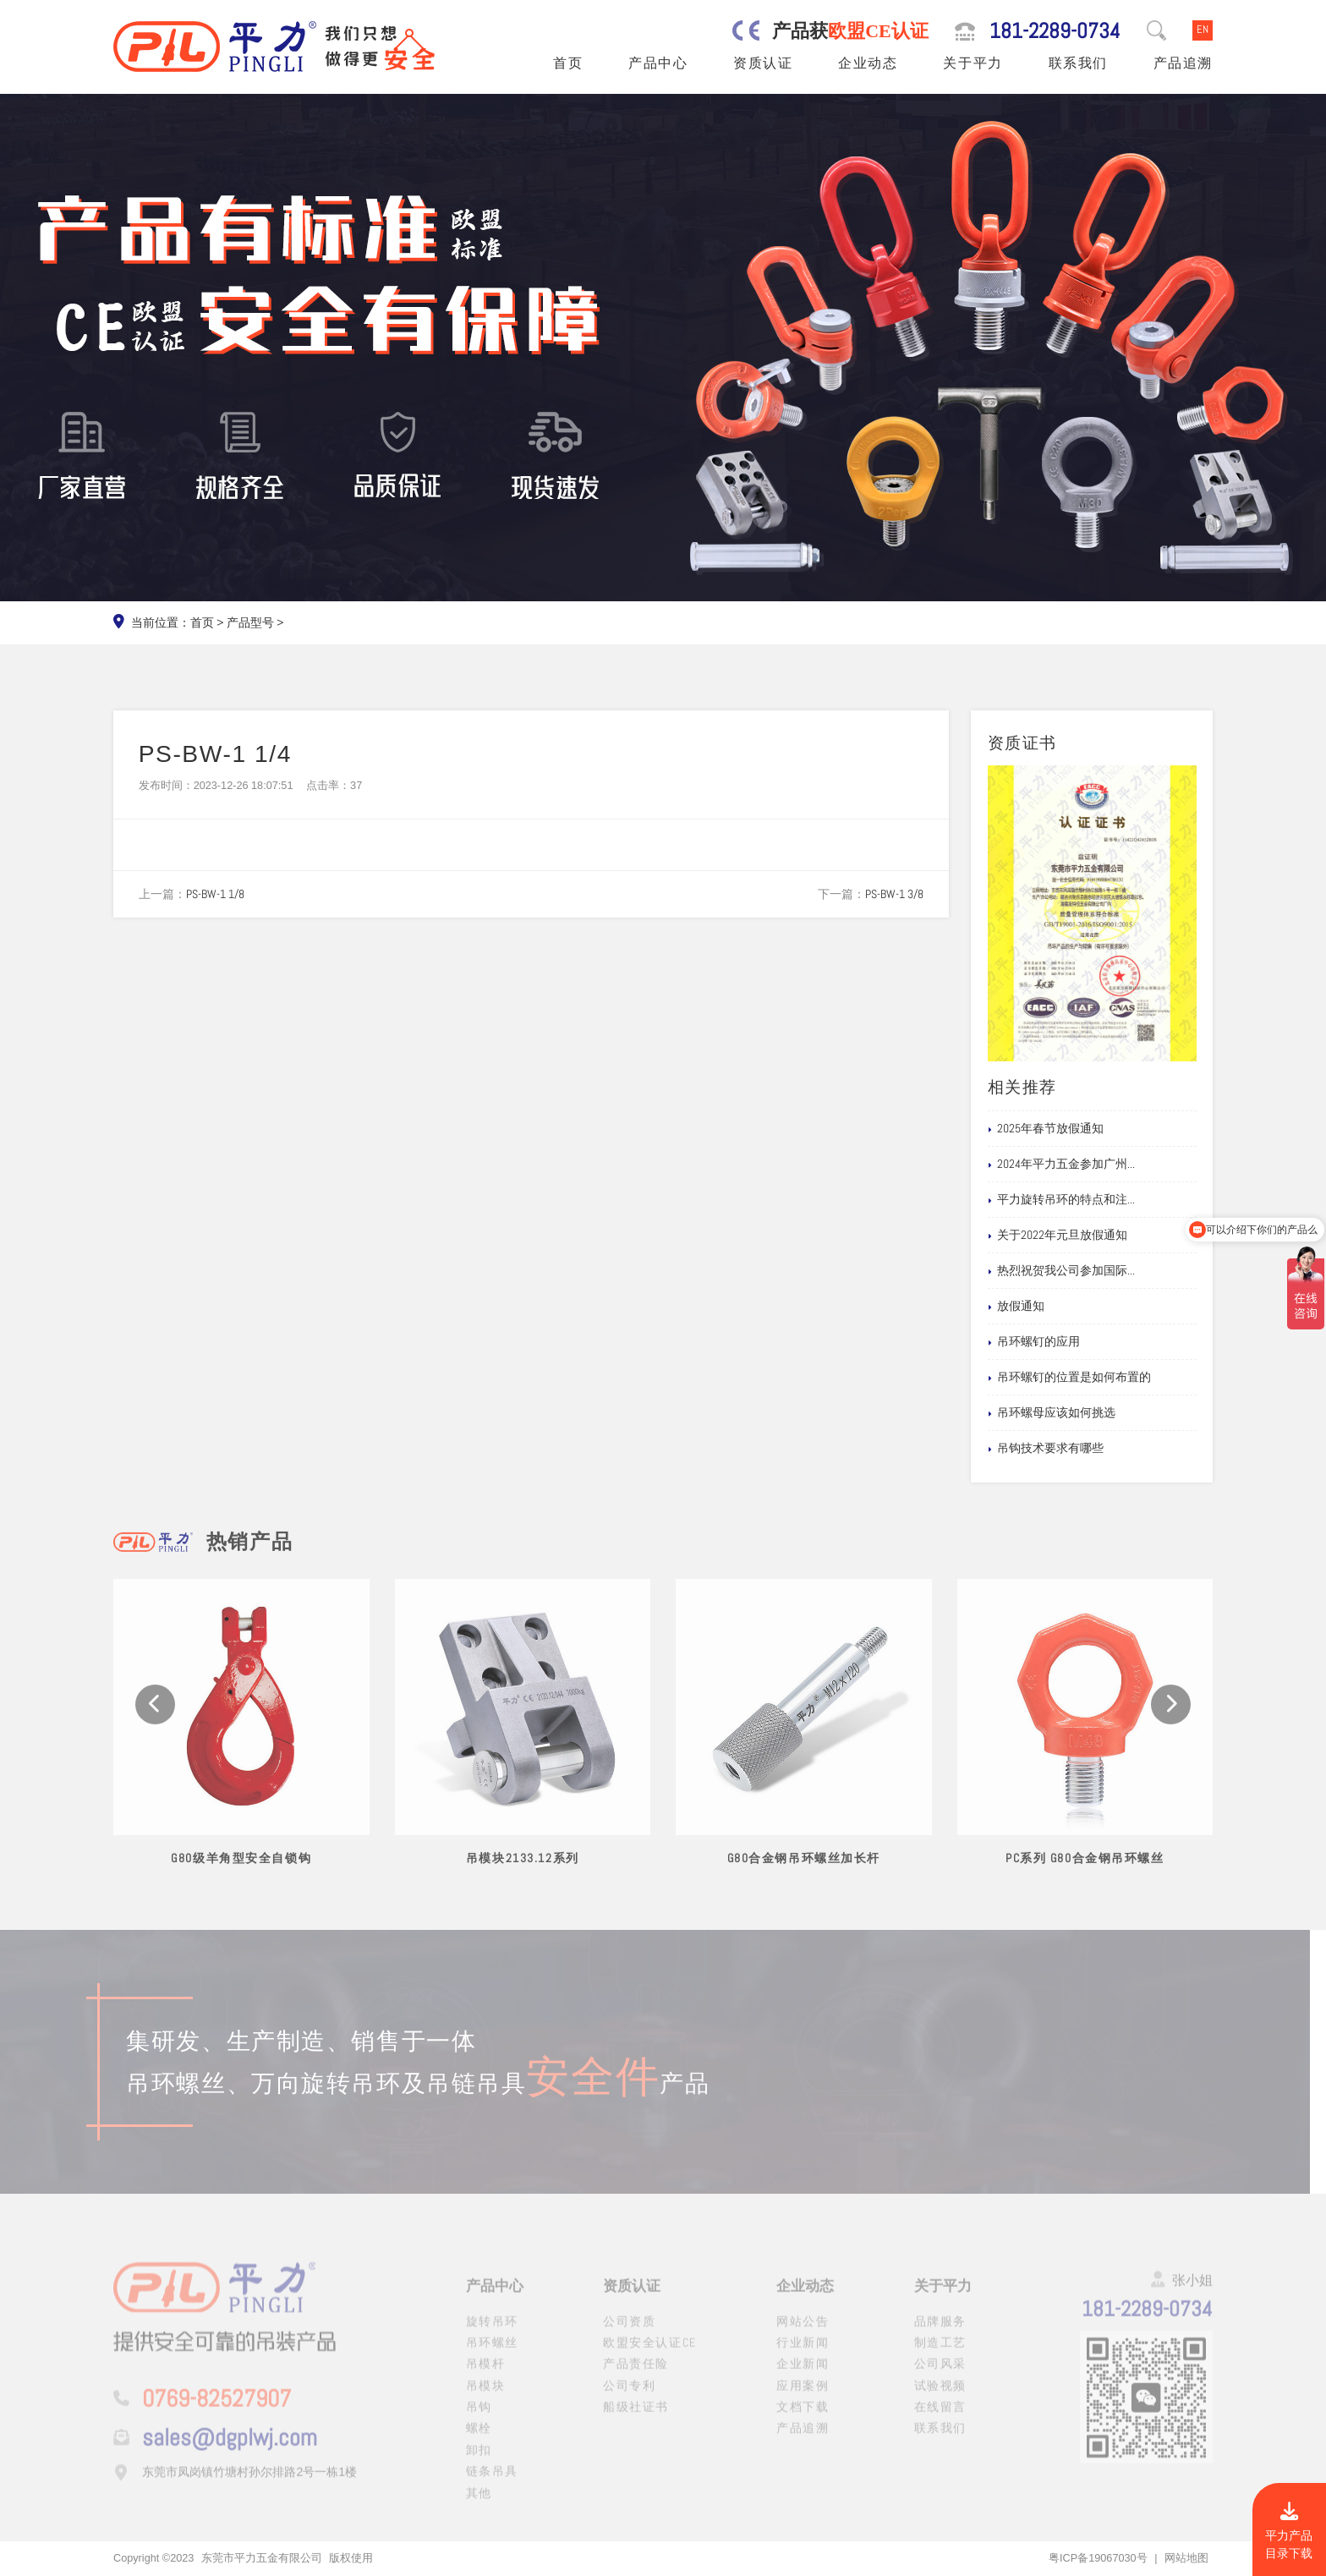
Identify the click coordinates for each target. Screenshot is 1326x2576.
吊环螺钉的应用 (1059, 1342)
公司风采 (940, 2373)
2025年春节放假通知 (1071, 1129)
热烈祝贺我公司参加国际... (1087, 1271)
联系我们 (1078, 63)
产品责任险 (636, 2373)
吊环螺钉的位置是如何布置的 (1095, 1377)
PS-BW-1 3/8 (894, 894)
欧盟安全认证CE (650, 2352)
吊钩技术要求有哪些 (1071, 1448)
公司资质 (629, 2330)
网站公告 (802, 2330)
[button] (155, 1725)
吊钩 (479, 2417)
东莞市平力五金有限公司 (261, 2558)
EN (1202, 29)
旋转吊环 (492, 2330)
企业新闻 (802, 2373)
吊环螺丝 (492, 2352)
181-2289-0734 (1055, 30)
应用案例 (802, 2395)
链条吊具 (492, 2481)
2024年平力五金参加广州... (1087, 1164)
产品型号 (250, 622)
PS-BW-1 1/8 (215, 894)
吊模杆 (486, 2373)
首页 (568, 63)
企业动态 (867, 63)
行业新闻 (802, 2352)
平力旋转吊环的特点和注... (1087, 1200)
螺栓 (479, 2438)
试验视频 (940, 2395)
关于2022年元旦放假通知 (1083, 1235)
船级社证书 (636, 2417)
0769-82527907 (216, 2408)
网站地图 (1186, 2558)
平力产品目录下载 (1288, 2531)
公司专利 (629, 2395)
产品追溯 (1183, 63)
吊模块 (486, 2395)
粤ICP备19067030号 (1098, 2558)
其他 (479, 2503)
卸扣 (479, 2460)
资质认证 (762, 63)
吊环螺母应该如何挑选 (1077, 1413)
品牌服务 (940, 2330)
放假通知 (1042, 1306)
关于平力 (972, 63)
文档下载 (802, 2417)
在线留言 (940, 2417)
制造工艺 (940, 2352)
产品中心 (658, 63)
